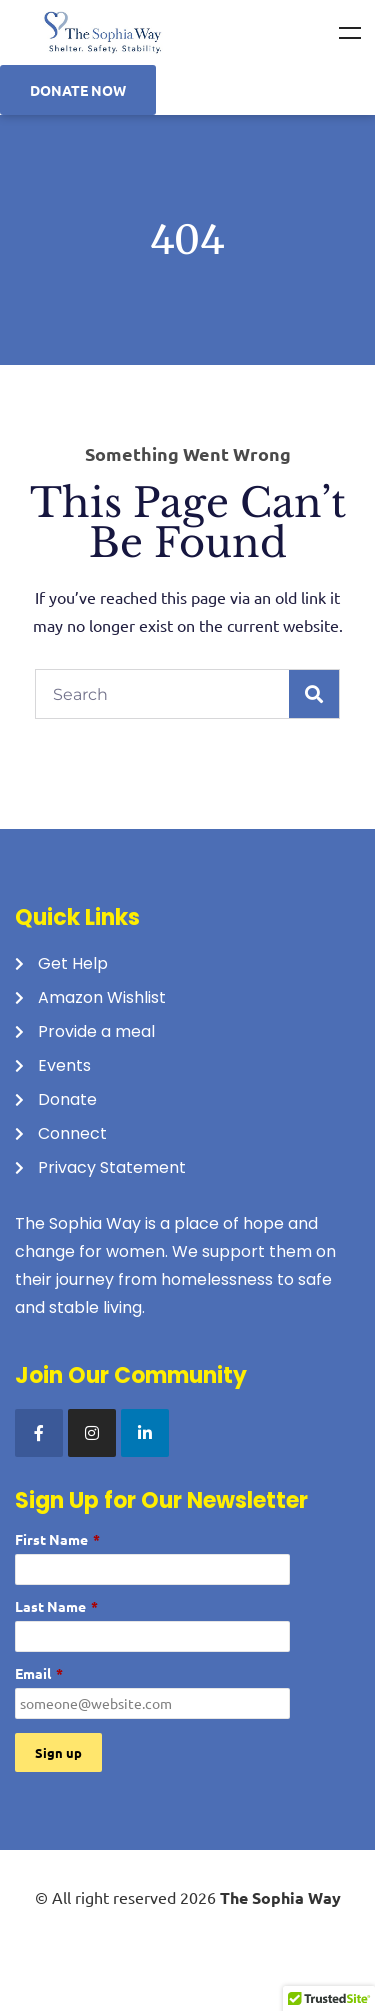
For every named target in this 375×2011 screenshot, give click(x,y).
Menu (350, 33)
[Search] (314, 694)
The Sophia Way (280, 1897)
